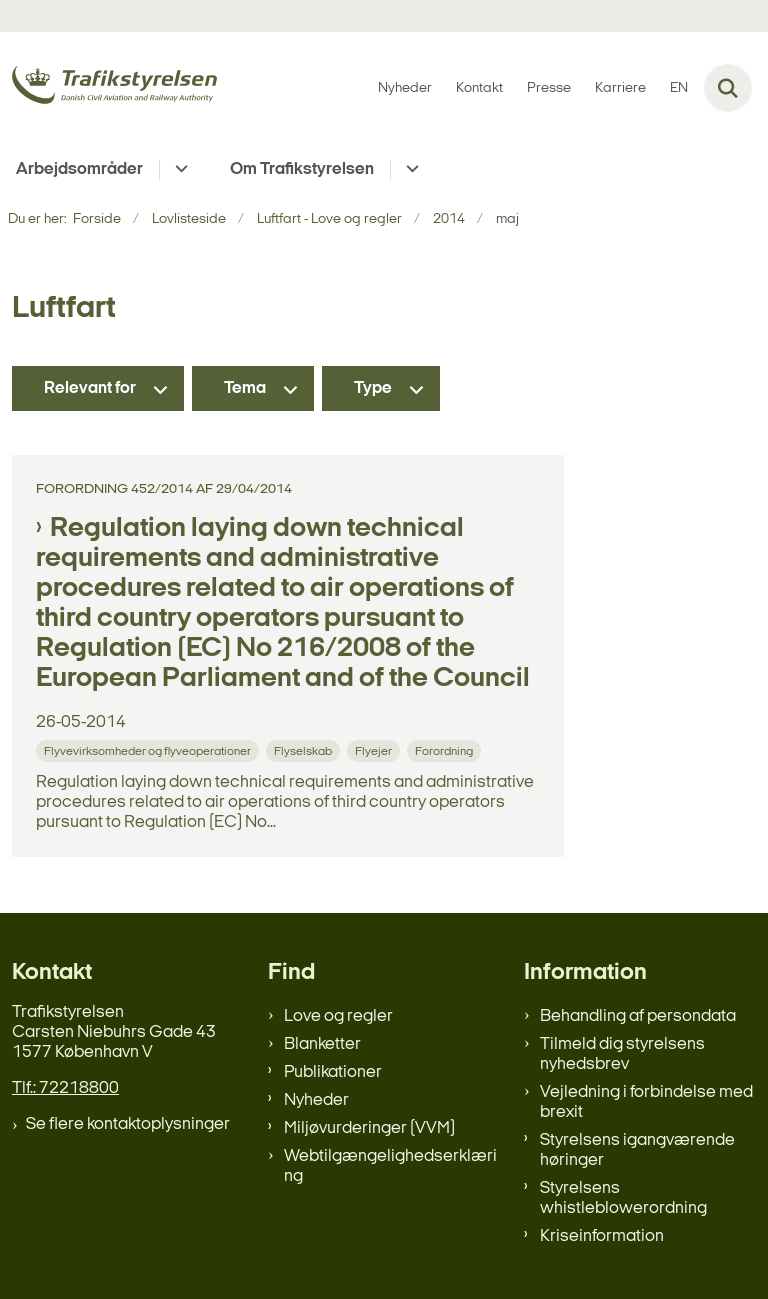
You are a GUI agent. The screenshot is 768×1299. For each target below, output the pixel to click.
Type (373, 388)
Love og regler (338, 1016)
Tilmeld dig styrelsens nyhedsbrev (622, 1054)
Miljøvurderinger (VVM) (369, 1128)
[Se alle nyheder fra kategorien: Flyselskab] (305, 750)
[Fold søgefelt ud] (728, 88)
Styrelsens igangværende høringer (637, 1150)
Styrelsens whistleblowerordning (623, 1198)
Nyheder (316, 1100)
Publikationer (333, 1072)
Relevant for (90, 388)
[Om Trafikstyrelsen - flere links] (409, 170)
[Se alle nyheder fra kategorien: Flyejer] (375, 750)
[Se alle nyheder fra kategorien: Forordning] (446, 750)
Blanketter (322, 1044)
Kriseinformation (602, 1236)
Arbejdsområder (79, 169)
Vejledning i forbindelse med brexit (646, 1102)
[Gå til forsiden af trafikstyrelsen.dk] (108, 88)
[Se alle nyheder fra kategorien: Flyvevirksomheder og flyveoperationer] (149, 750)
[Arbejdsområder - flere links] (178, 170)
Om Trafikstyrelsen (302, 169)
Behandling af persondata (638, 1016)
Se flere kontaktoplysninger (128, 1124)
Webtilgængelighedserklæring (390, 1166)
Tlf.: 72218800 (65, 1088)
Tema (245, 388)
